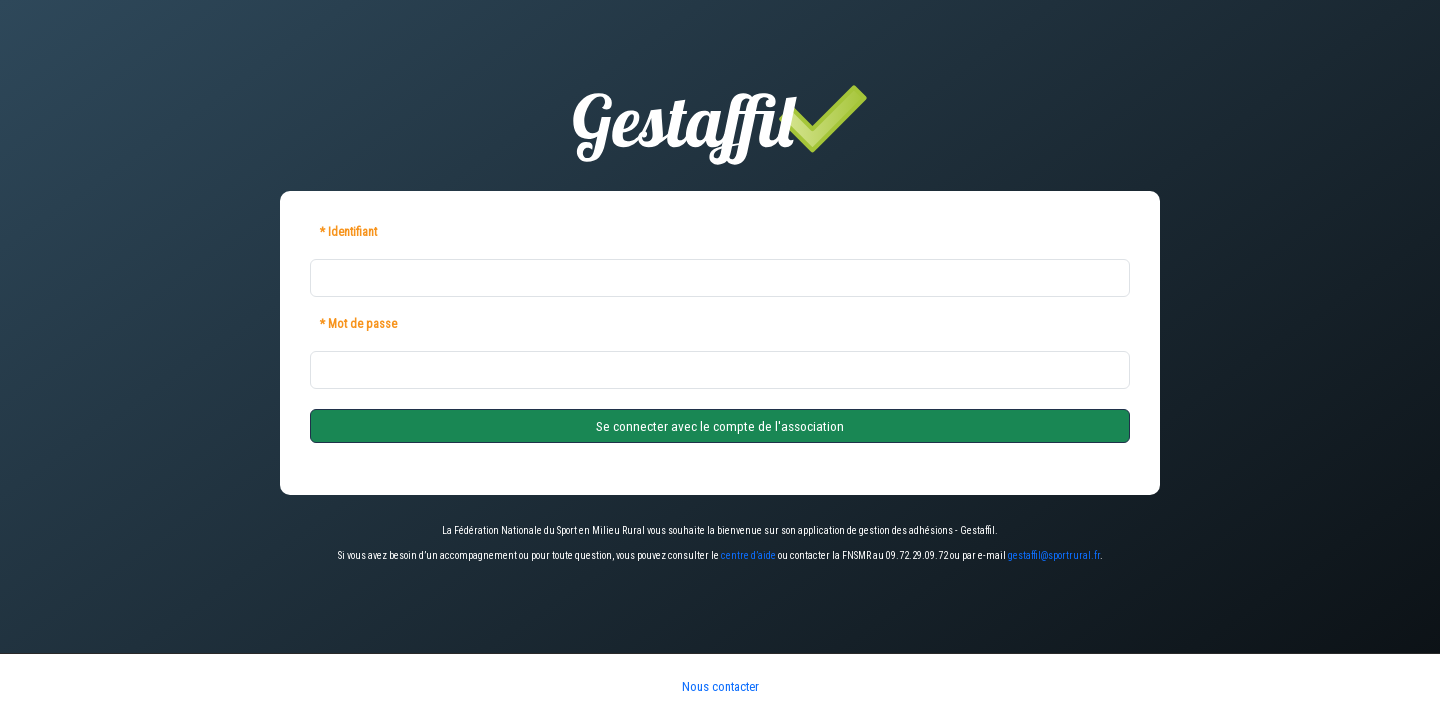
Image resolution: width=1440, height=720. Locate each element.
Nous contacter (720, 686)
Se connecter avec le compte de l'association (720, 426)
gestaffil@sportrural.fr (1054, 555)
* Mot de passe (358, 324)
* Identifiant (348, 232)
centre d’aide (748, 555)
